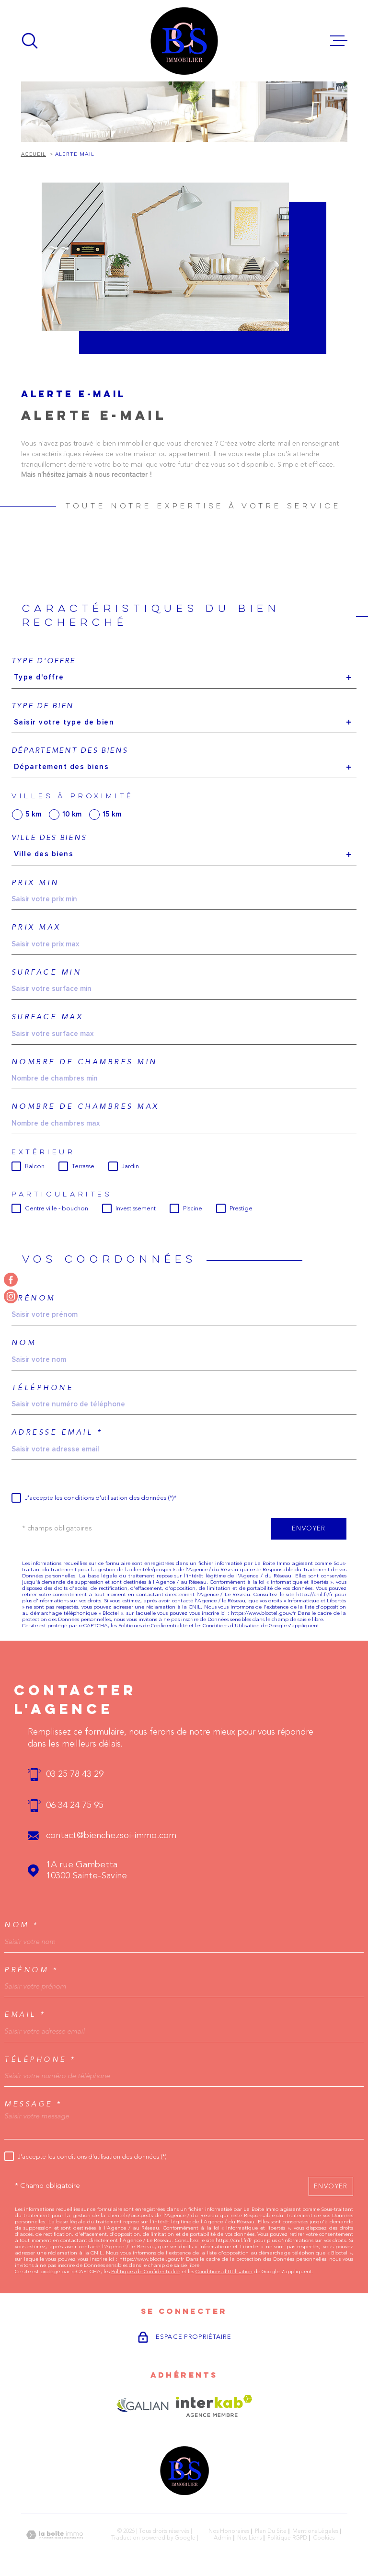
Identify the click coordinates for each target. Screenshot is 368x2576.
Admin (222, 2538)
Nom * (21, 1925)
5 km (33, 814)
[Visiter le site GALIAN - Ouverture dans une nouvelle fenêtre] (142, 2406)
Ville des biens (49, 837)
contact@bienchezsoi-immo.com (111, 1835)
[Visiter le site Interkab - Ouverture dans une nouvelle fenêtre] (214, 2406)
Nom (24, 1342)
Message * (33, 2104)
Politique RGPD (287, 2538)
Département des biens (70, 750)
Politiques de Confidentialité (152, 1626)
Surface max (47, 1017)
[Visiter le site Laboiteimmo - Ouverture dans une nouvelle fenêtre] (54, 2535)
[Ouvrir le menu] (338, 40)
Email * (25, 2014)
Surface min (47, 972)
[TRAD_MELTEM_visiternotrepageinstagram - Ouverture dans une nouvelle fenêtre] (11, 1296)
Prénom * (31, 1970)
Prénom (34, 1298)
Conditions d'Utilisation (231, 1626)
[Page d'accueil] (184, 41)
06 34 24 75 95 (75, 1805)
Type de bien (43, 706)
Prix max (36, 927)
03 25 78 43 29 (75, 1774)
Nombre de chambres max (85, 1106)
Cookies (323, 2538)
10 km (71, 814)
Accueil (33, 154)
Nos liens (249, 2538)
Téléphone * (40, 2059)
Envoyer (309, 1528)
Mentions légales (315, 2531)
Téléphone (43, 1388)
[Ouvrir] (29, 40)
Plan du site (271, 2531)
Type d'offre (44, 661)
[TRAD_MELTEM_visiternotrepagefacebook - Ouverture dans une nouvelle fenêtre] (11, 1280)
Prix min (35, 882)
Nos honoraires (228, 2531)
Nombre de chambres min (85, 1062)
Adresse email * (57, 1432)
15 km (112, 814)
